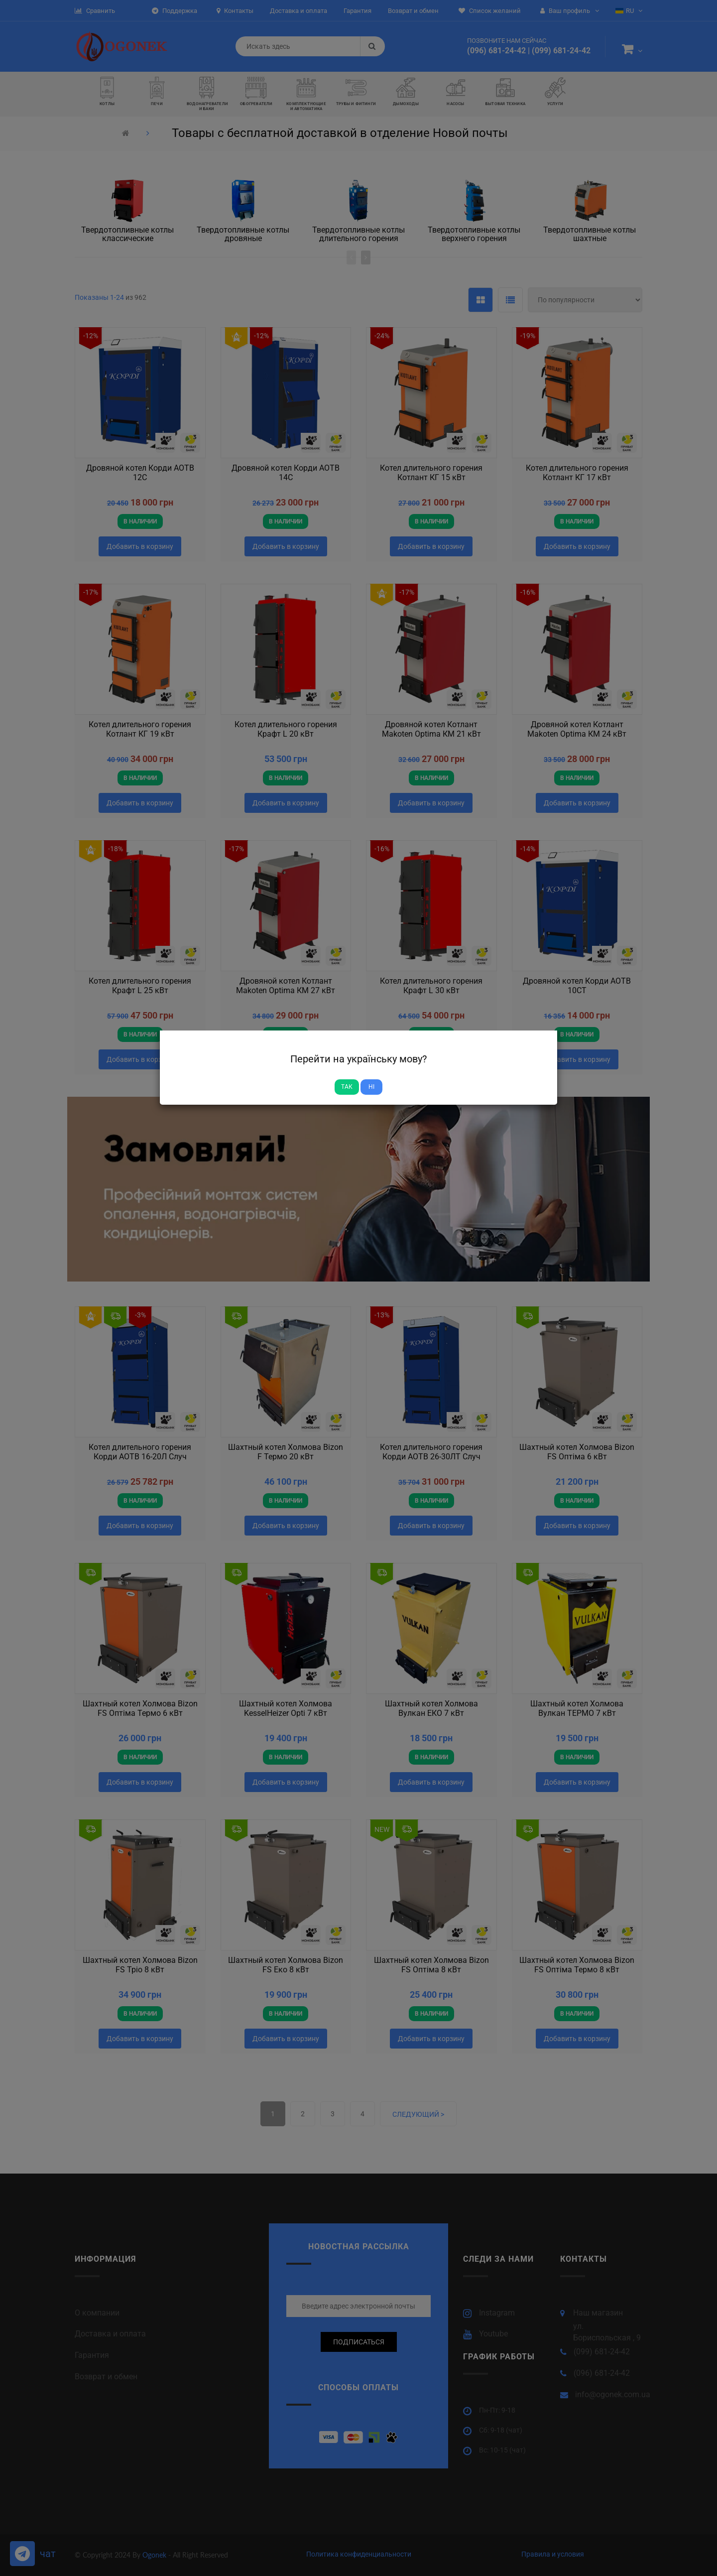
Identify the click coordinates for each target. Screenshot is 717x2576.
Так (347, 1086)
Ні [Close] (371, 1086)
